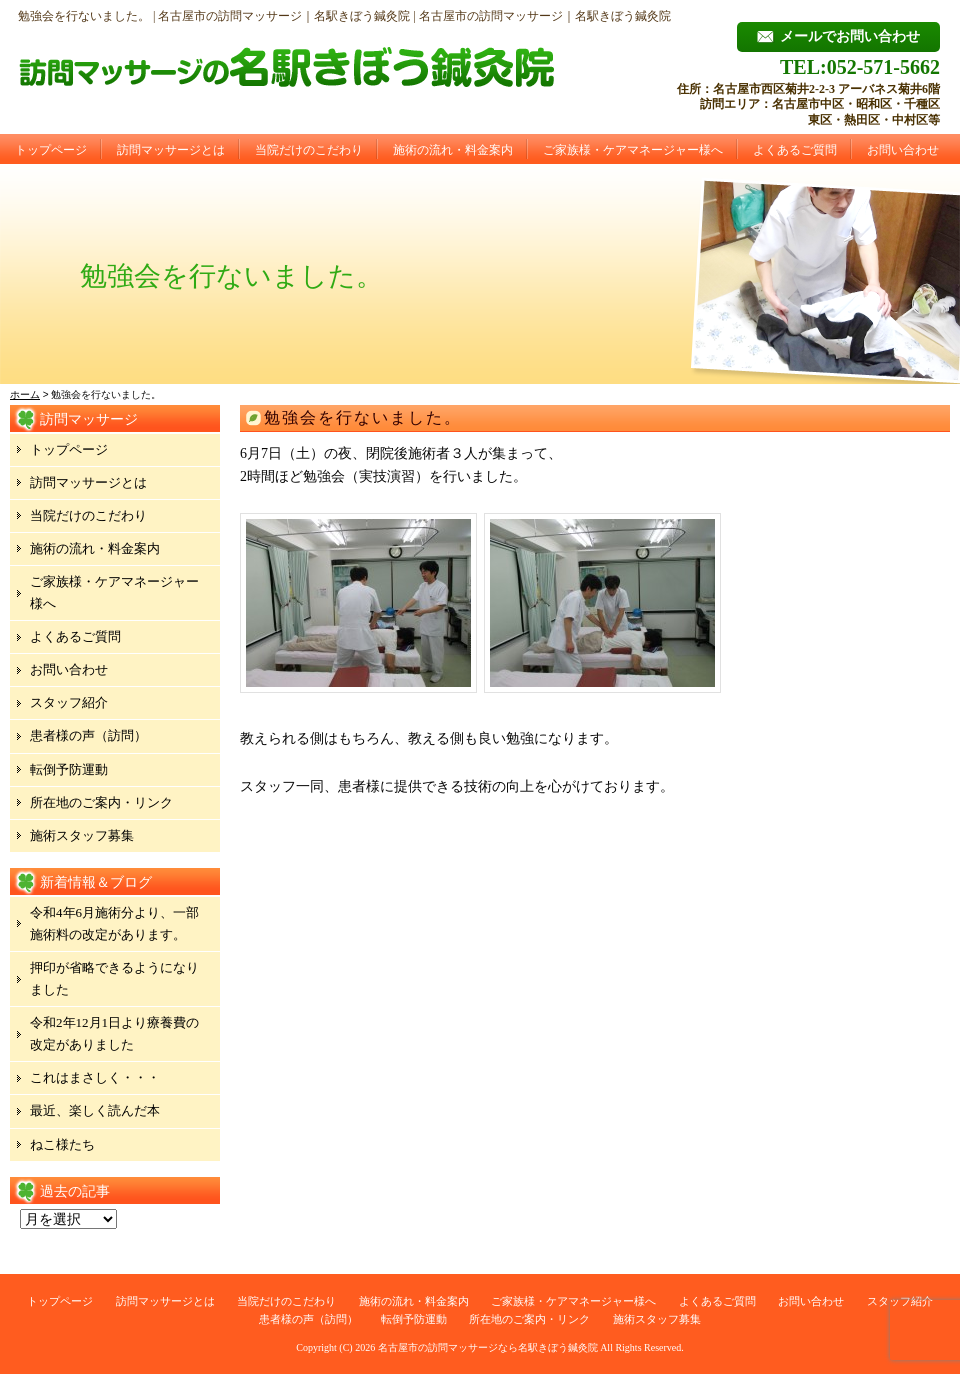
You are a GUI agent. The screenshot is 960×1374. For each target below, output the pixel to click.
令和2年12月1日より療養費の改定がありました (114, 1033)
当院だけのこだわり (309, 150)
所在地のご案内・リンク (101, 802)
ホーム (25, 394)
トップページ (51, 150)
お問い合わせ (903, 150)
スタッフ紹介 (69, 702)
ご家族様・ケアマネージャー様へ (633, 150)
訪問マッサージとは (171, 150)
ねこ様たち (62, 1144)
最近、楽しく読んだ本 (95, 1110)
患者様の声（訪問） (88, 735)
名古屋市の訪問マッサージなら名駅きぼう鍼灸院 (488, 1347)
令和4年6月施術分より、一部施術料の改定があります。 (114, 923)
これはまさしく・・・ (95, 1077)
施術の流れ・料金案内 (453, 150)
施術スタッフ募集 (82, 835)
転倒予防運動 (69, 769)
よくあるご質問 (795, 150)
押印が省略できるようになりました (114, 978)
